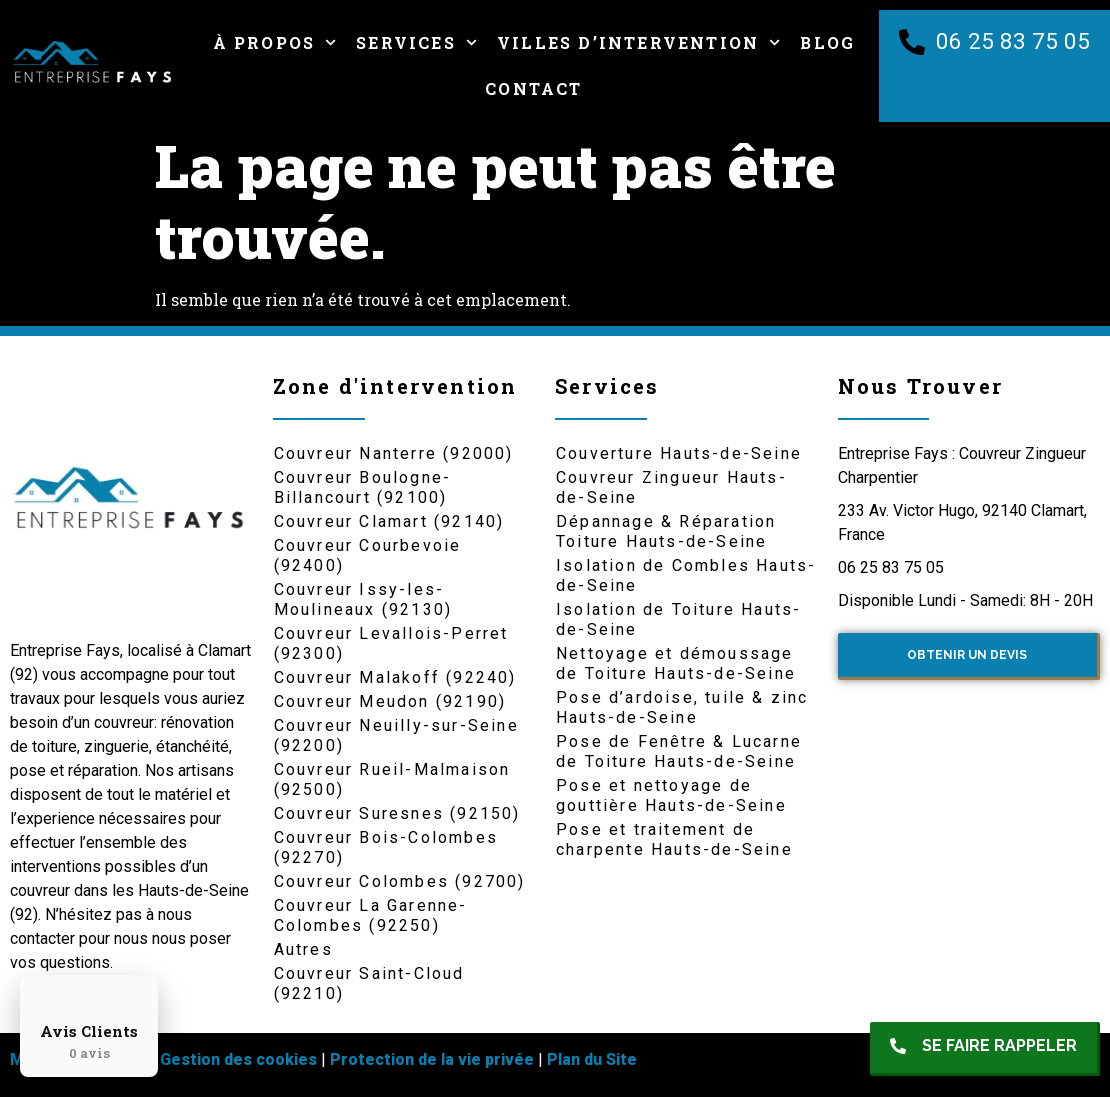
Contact (533, 88)
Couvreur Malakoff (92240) (395, 677)
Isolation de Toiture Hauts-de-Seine (678, 619)
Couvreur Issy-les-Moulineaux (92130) (363, 599)
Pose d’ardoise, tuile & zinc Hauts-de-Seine (682, 707)
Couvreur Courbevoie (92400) (368, 555)
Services (416, 42)
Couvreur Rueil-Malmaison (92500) (392, 779)
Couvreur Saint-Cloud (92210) (369, 983)
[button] (985, 1049)
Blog (827, 42)
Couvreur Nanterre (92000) (394, 453)
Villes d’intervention (638, 42)
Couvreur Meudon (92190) (390, 701)
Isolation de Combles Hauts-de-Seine (686, 575)
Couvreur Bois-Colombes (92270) (386, 847)
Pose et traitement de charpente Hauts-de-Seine (674, 839)
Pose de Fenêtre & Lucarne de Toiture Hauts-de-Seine (679, 751)
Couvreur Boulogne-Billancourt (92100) (363, 487)
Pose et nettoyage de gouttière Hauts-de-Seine (671, 795)
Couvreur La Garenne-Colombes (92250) (371, 915)
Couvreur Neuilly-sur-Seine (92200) (396, 735)
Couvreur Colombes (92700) (400, 881)
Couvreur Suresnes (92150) (397, 813)
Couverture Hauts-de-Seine (679, 453)
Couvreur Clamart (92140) (389, 521)
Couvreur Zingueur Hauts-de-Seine (671, 487)
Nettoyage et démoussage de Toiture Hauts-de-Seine (676, 663)
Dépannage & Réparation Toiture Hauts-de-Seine (666, 531)
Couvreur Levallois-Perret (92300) (391, 643)
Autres (303, 949)
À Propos (275, 42)
